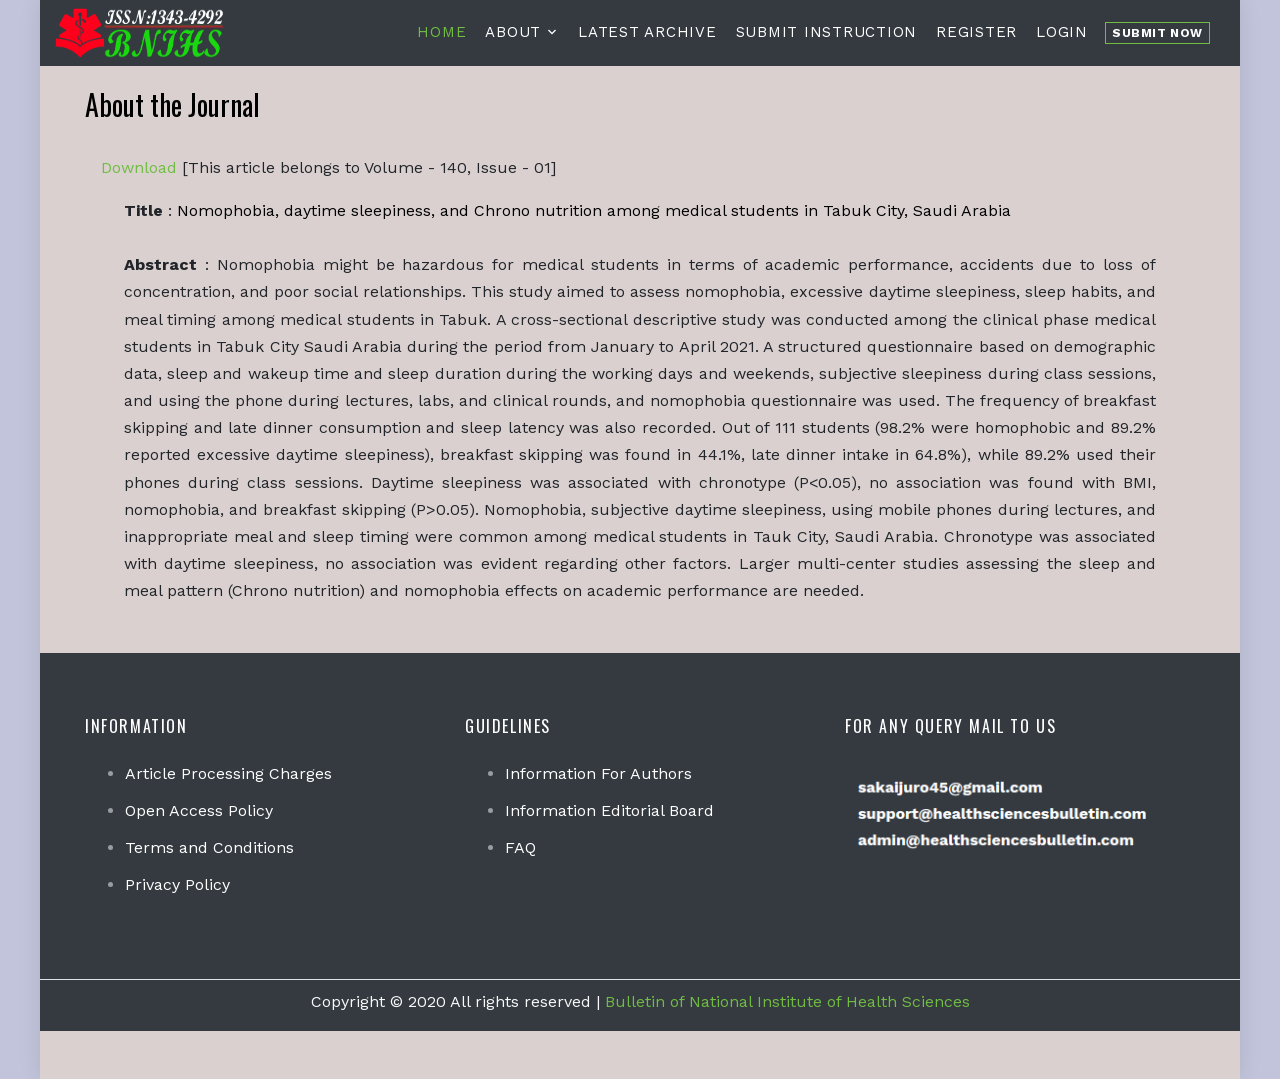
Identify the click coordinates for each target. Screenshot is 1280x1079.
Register (976, 32)
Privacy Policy (177, 884)
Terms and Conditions (209, 847)
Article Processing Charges (228, 773)
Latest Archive (647, 32)
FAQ (520, 847)
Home (441, 32)
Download (139, 167)
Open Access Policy (199, 810)
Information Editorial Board (609, 810)
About (513, 32)
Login (1062, 32)
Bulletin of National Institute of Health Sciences (787, 1001)
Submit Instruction (827, 32)
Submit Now (1157, 33)
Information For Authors (598, 773)
